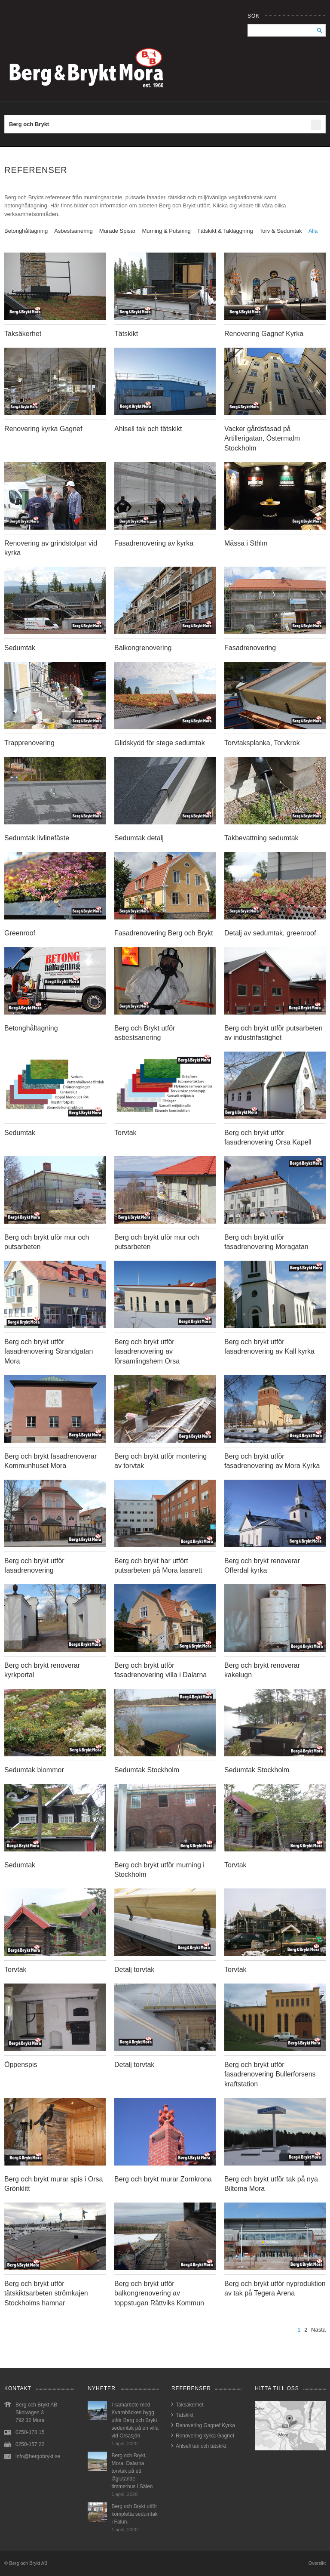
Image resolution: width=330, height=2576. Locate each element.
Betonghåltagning (26, 231)
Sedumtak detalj (139, 838)
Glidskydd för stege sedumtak (159, 743)
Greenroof (19, 933)
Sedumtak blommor (34, 1770)
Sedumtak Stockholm (146, 1770)
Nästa (318, 2329)
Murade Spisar (117, 231)
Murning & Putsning (166, 231)
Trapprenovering (29, 743)
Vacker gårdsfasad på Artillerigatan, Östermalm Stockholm (262, 438)
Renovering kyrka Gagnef (43, 428)
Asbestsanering (73, 231)
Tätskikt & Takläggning (225, 231)
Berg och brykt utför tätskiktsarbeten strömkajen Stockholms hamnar (46, 2293)
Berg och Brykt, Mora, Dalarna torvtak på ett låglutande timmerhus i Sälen (132, 2471)
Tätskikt (126, 333)
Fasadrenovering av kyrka (153, 543)
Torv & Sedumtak (281, 231)
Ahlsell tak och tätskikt (148, 428)
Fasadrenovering (250, 647)
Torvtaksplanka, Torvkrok (262, 743)
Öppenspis (20, 2064)
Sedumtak (19, 647)
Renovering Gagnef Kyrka (263, 333)
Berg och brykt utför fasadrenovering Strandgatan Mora (48, 1351)
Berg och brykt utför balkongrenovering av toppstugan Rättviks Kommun (159, 2293)
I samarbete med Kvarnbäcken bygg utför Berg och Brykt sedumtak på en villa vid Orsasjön (134, 2420)
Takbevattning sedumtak (261, 838)
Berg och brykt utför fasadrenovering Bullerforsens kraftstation (270, 2074)
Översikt (317, 2563)
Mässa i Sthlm (245, 543)
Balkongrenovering (142, 647)
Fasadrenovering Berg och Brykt (163, 933)
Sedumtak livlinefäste (36, 838)
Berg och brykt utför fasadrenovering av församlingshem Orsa (147, 1351)
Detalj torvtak (134, 1969)
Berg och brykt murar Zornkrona (163, 2179)
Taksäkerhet (22, 333)
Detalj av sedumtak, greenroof (270, 933)
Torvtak (125, 1132)
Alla (313, 231)
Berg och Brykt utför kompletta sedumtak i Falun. (134, 2514)
